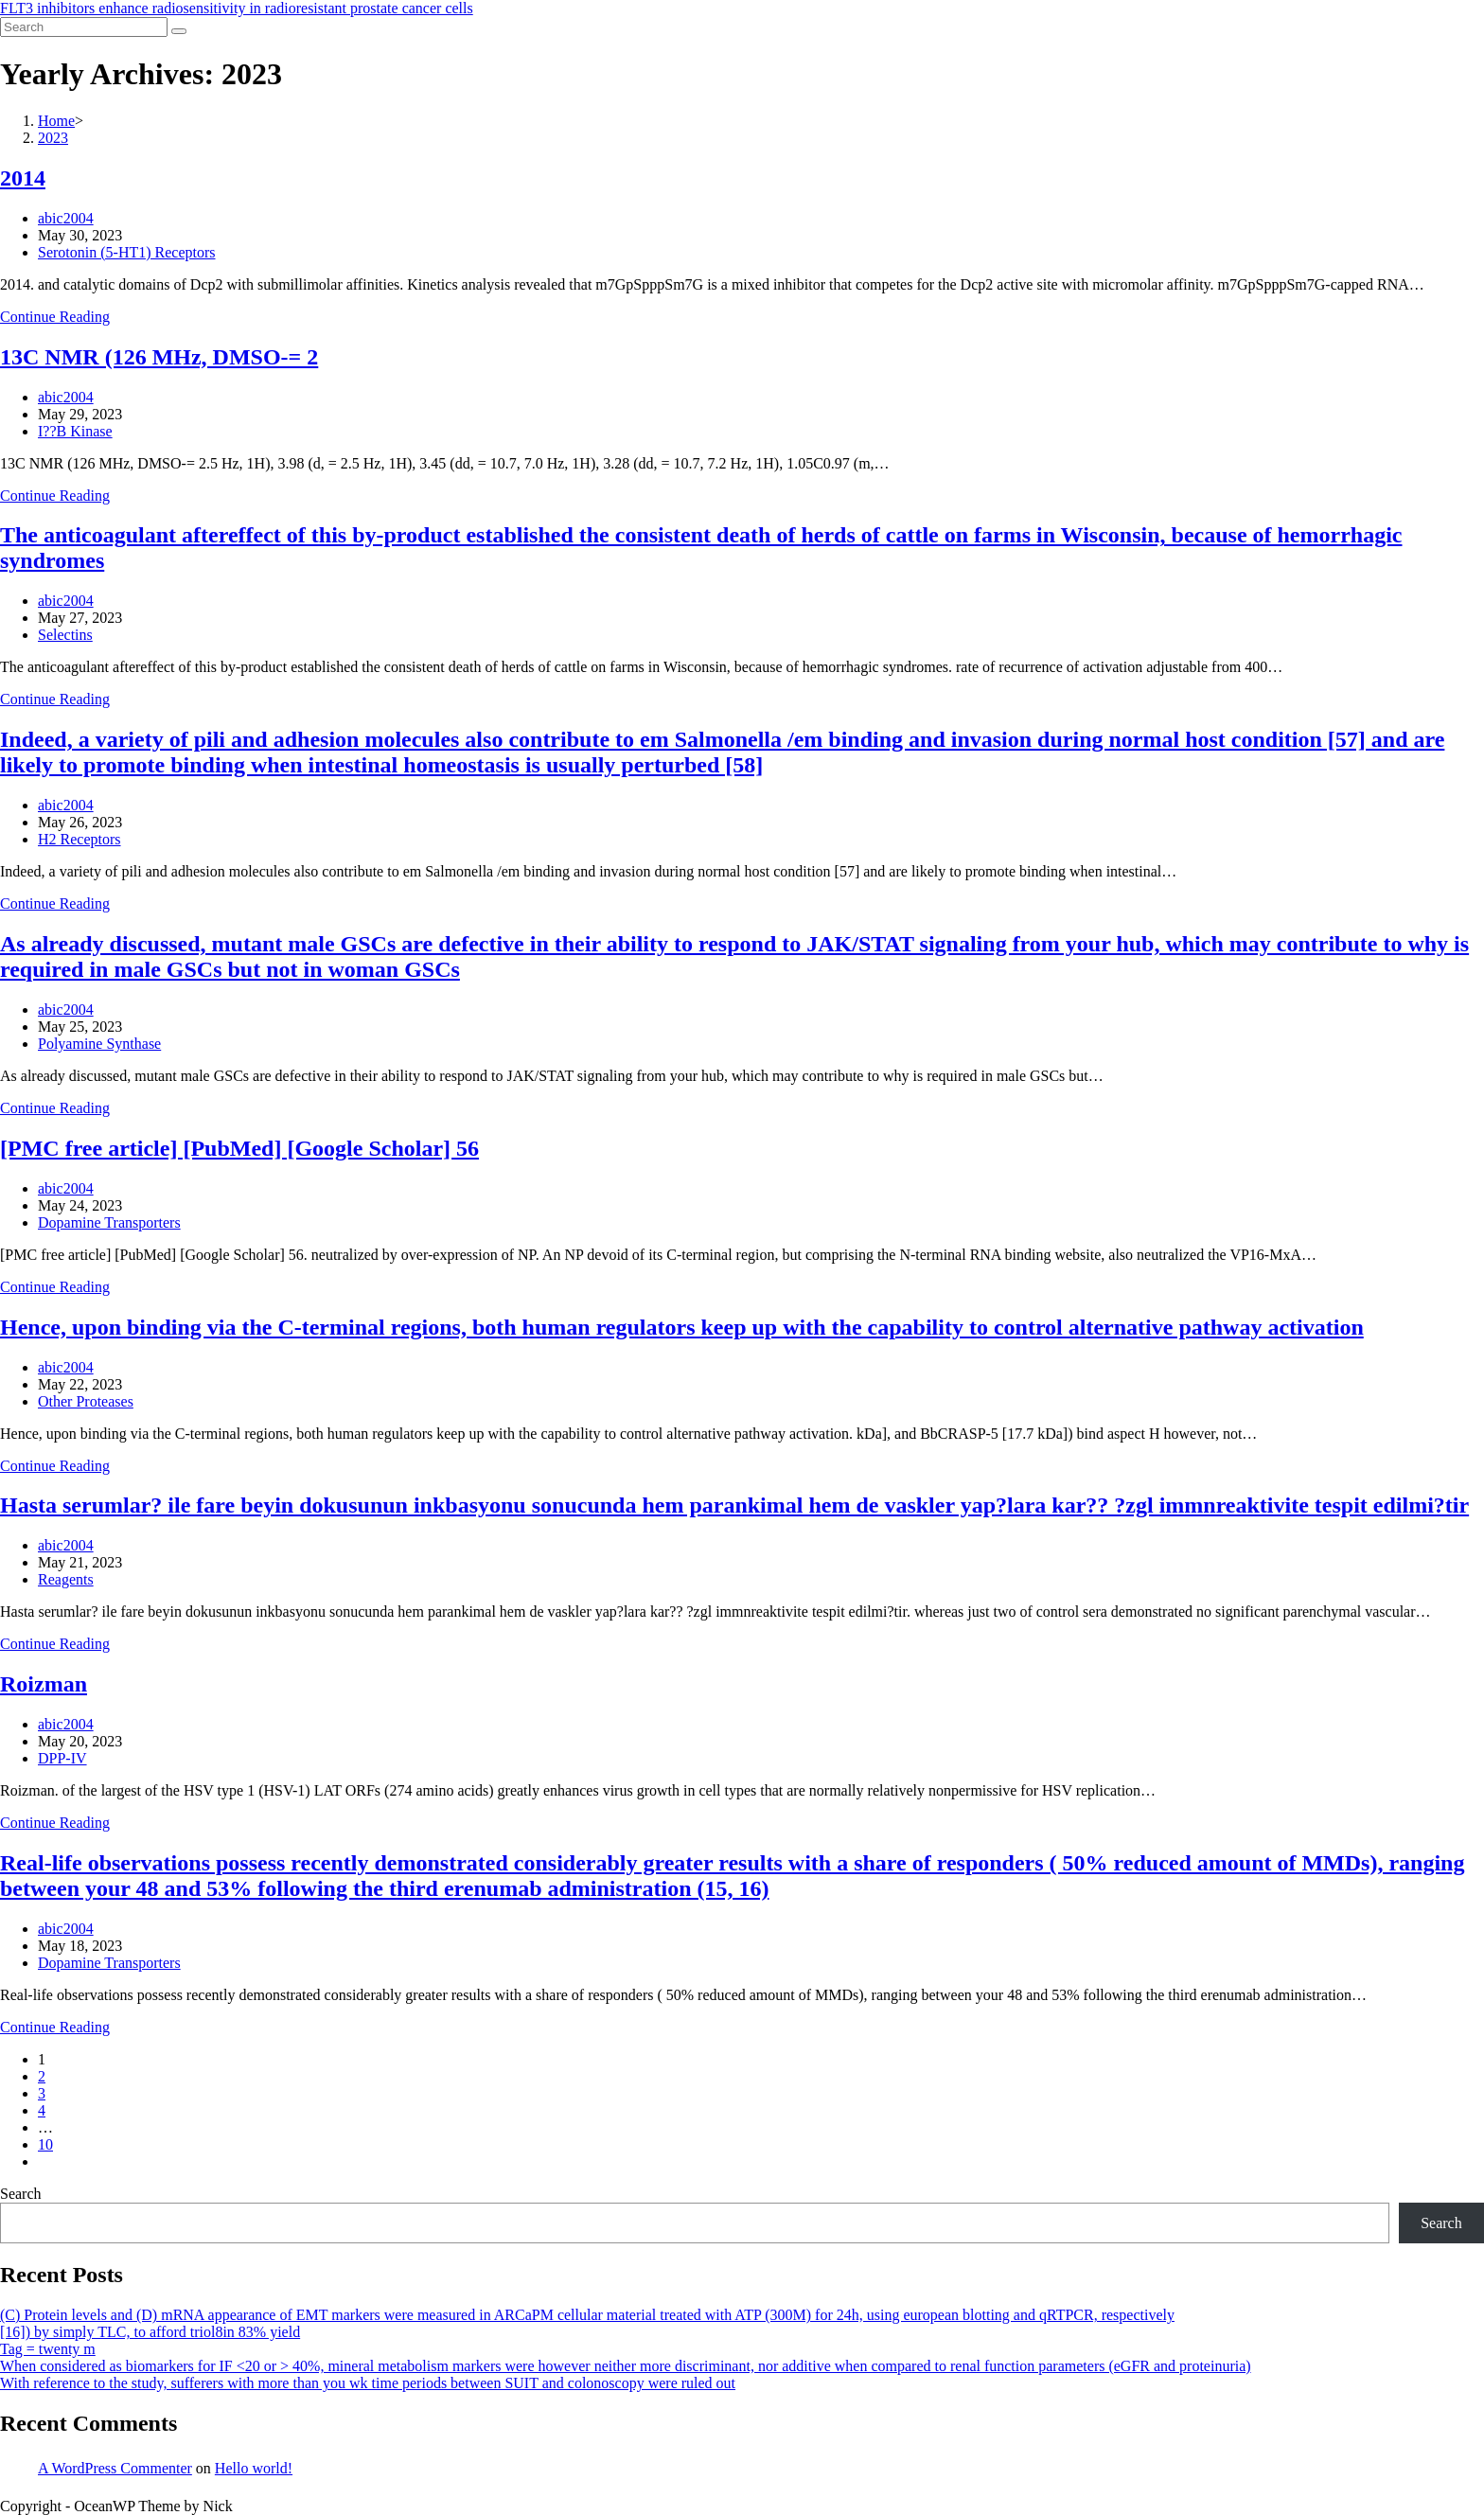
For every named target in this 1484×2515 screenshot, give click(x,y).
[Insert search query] (84, 27)
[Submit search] (178, 31)
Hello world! (253, 2468)
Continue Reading (55, 317)
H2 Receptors (79, 839)
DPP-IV (62, 1758)
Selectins (65, 635)
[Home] (56, 121)
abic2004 (66, 218)
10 (45, 2144)
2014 (22, 178)
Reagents (66, 1579)
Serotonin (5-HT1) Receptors (127, 252)
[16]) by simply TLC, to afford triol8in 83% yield (150, 2332)
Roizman (43, 1684)
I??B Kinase (75, 431)
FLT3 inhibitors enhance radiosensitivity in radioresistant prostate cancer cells (236, 8)
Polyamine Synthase (99, 1044)
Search (21, 2194)
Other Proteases (85, 1401)
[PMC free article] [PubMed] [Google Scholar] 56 (239, 1148)
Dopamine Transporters (109, 1222)
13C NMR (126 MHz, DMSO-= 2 (159, 357)
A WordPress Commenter (115, 2468)
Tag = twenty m (48, 2349)
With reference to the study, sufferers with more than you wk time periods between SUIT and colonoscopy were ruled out (367, 2383)
